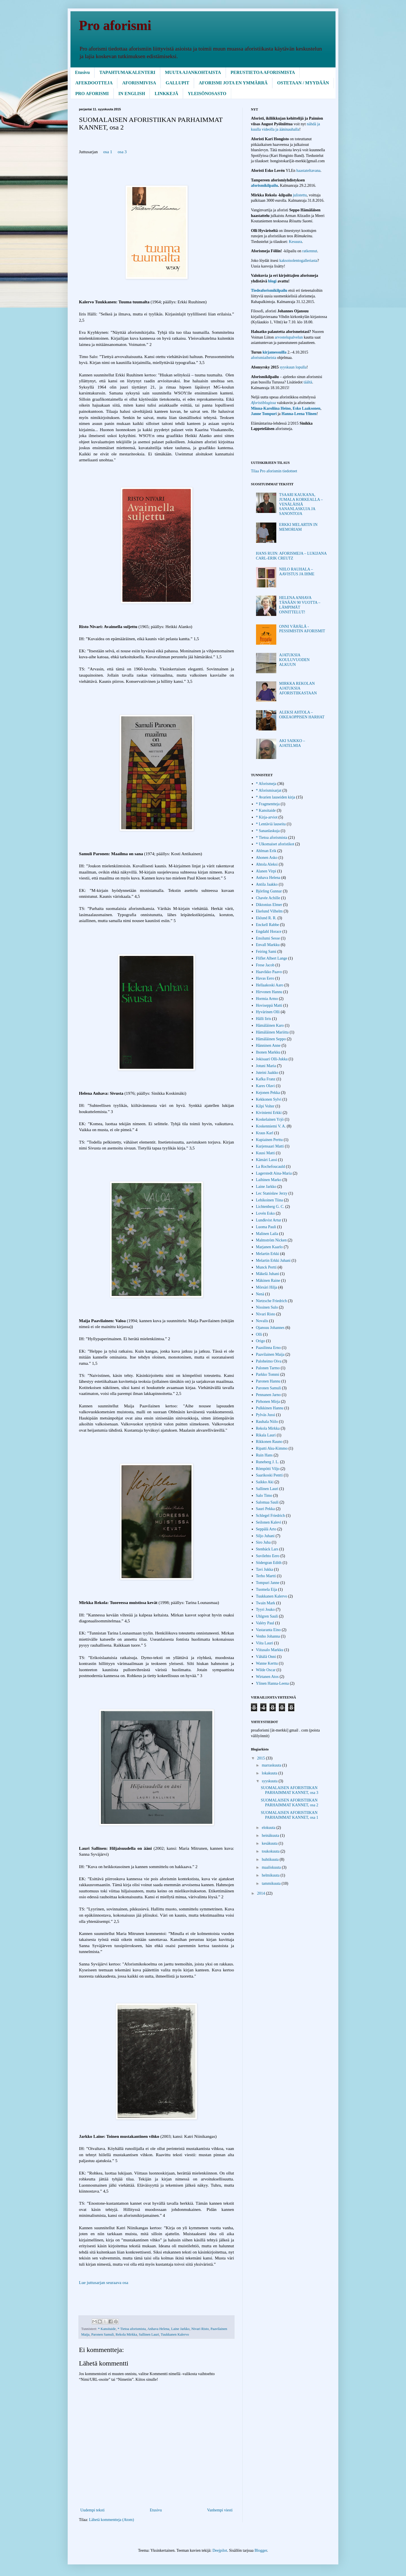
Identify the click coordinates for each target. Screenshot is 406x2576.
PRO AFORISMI (92, 93)
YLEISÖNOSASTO (207, 93)
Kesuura (295, 242)
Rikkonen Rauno (269, 1442)
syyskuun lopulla (293, 367)
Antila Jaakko (267, 884)
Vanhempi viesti (220, 2510)
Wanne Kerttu (267, 1663)
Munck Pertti (266, 1267)
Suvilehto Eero (268, 1556)
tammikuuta (271, 1883)
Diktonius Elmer (269, 905)
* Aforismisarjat (269, 790)
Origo (260, 1341)
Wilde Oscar (266, 1670)
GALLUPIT (177, 82)
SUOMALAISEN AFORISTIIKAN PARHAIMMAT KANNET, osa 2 (289, 1802)
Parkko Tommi (267, 1374)
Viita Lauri (264, 1643)
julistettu (300, 195)
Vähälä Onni (266, 1657)
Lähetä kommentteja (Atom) (111, 2520)
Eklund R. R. (266, 918)
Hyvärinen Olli (268, 1012)
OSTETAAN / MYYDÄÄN (303, 82)
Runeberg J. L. (267, 1462)
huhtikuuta (270, 1859)
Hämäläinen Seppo (271, 1039)
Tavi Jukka (264, 1569)
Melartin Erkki (267, 1254)
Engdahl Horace (269, 931)
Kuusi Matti (265, 1153)
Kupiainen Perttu (269, 1140)
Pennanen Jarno (268, 1395)
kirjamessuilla (274, 352)
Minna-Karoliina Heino (271, 408)
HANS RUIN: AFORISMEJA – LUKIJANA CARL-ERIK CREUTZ (291, 555)
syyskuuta (270, 1781)
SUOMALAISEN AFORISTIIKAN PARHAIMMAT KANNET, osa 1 (289, 1815)
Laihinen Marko (269, 1180)
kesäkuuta (270, 1843)
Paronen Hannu (268, 1381)
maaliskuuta (272, 1867)
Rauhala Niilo (267, 1421)
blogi (272, 281)
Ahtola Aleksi (267, 864)
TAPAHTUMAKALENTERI (127, 72)
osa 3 (122, 151)
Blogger (261, 2550)
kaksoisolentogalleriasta (298, 260)
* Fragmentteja (268, 804)
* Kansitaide (107, 2329)
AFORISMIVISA (139, 82)
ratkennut (309, 251)
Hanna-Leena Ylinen (299, 414)
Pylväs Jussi (265, 1415)
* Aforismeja (266, 784)
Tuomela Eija (266, 1589)
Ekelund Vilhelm (269, 911)
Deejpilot (219, 2550)
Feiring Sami (266, 951)
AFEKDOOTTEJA (93, 82)
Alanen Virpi (266, 871)
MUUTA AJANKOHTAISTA (193, 72)
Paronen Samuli (102, 2334)
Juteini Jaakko (267, 1072)
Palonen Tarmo (268, 1368)
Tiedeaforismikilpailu (269, 290)
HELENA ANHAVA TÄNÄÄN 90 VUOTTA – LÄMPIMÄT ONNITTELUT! (299, 605)
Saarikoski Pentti (269, 1475)
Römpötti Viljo (268, 1469)
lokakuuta (270, 1773)
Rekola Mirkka (126, 2334)
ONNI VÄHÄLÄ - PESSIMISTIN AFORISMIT (302, 628)
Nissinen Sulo (267, 1307)
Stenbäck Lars (267, 1549)
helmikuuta (271, 1875)
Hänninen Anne (268, 1045)
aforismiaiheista (264, 358)
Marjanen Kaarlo (269, 1247)
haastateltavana (308, 170)
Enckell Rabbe (267, 925)
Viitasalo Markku (270, 1650)
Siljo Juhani (265, 1536)
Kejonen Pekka (268, 1092)
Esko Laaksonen (306, 408)
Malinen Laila (267, 1234)
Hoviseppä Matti (269, 1005)
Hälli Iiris (263, 1019)
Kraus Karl (264, 1133)
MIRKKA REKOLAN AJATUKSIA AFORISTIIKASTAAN (298, 688)
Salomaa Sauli (267, 1502)
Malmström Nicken (271, 1240)
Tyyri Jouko (265, 1609)
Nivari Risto (200, 2329)
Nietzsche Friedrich (271, 1301)
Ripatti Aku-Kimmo (272, 1448)
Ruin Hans (264, 1455)
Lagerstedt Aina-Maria (274, 1173)
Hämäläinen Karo (270, 1025)
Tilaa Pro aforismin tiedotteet (274, 471)
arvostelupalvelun (289, 337)
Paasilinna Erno (268, 1348)
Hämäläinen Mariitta (272, 1032)
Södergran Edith (269, 1563)
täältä (308, 382)
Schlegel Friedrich (270, 1515)
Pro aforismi (115, 25)
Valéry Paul (265, 1623)
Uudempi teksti (92, 2510)
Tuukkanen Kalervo (175, 2334)
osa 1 (107, 151)
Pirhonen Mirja (268, 1401)
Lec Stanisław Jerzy (272, 1193)
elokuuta (269, 1827)
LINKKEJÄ (166, 93)
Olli (259, 1334)
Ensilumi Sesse (268, 938)
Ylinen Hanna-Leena (272, 1683)
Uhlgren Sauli (267, 1616)
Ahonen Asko (267, 857)
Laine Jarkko (180, 2329)
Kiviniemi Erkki (269, 1113)
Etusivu (82, 72)
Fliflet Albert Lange (271, 958)
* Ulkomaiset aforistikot (275, 844)
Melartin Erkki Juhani (273, 1260)
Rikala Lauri (266, 1435)
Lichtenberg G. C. (270, 1206)
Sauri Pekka (265, 1509)
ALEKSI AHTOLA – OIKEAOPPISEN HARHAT (302, 714)
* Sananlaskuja (268, 831)
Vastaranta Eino (268, 1630)
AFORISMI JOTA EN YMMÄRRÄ (233, 82)
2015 (261, 1758)
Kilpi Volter (265, 1106)
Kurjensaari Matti (270, 1146)
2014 (261, 1893)
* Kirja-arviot (267, 817)
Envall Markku (268, 945)
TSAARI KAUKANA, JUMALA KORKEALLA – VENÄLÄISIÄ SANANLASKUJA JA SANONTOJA (301, 504)
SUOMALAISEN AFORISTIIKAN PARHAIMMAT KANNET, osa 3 (289, 1790)
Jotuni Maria (266, 1066)
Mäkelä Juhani (267, 1274)
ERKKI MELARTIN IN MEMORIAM (298, 527)
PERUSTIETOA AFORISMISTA (263, 72)
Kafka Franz (266, 1079)
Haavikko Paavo (269, 972)
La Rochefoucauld (270, 1166)
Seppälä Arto (266, 1529)
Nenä (260, 1294)
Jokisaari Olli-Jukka (272, 1059)
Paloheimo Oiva (269, 1361)
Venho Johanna (268, 1636)
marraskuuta (272, 1765)
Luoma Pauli (266, 1227)
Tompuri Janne (267, 1583)
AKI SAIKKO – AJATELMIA (292, 743)
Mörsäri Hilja (266, 1287)
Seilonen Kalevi (268, 1522)
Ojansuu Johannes (270, 1328)
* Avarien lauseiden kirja (275, 797)
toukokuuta (271, 1851)
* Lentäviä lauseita (271, 824)
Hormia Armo (267, 999)
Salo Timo (264, 1495)
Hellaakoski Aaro (270, 985)
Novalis (262, 1321)
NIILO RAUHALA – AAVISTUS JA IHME (296, 571)
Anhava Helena (158, 2329)
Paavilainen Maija (270, 1354)
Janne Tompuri (264, 414)
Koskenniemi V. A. (271, 1126)
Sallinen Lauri (149, 2334)
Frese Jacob (265, 965)
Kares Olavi (265, 1086)
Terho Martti (266, 1576)
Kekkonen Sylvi (269, 1099)
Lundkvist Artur (268, 1220)
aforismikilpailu (264, 185)
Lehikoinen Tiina (269, 1200)
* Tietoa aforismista (132, 2329)
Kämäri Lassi (266, 1160)
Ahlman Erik (266, 851)
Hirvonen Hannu (269, 992)
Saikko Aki (265, 1482)
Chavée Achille (268, 898)
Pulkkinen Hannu (270, 1408)
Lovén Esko (265, 1213)
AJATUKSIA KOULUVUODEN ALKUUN (294, 660)
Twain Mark (265, 1603)
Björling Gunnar (269, 891)
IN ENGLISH (131, 93)
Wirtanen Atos (267, 1677)
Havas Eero (265, 978)
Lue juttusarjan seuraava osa (103, 2282)
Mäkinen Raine (268, 1280)
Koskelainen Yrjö (270, 1119)
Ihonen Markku (268, 1052)
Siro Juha (263, 1542)
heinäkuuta (271, 1835)
